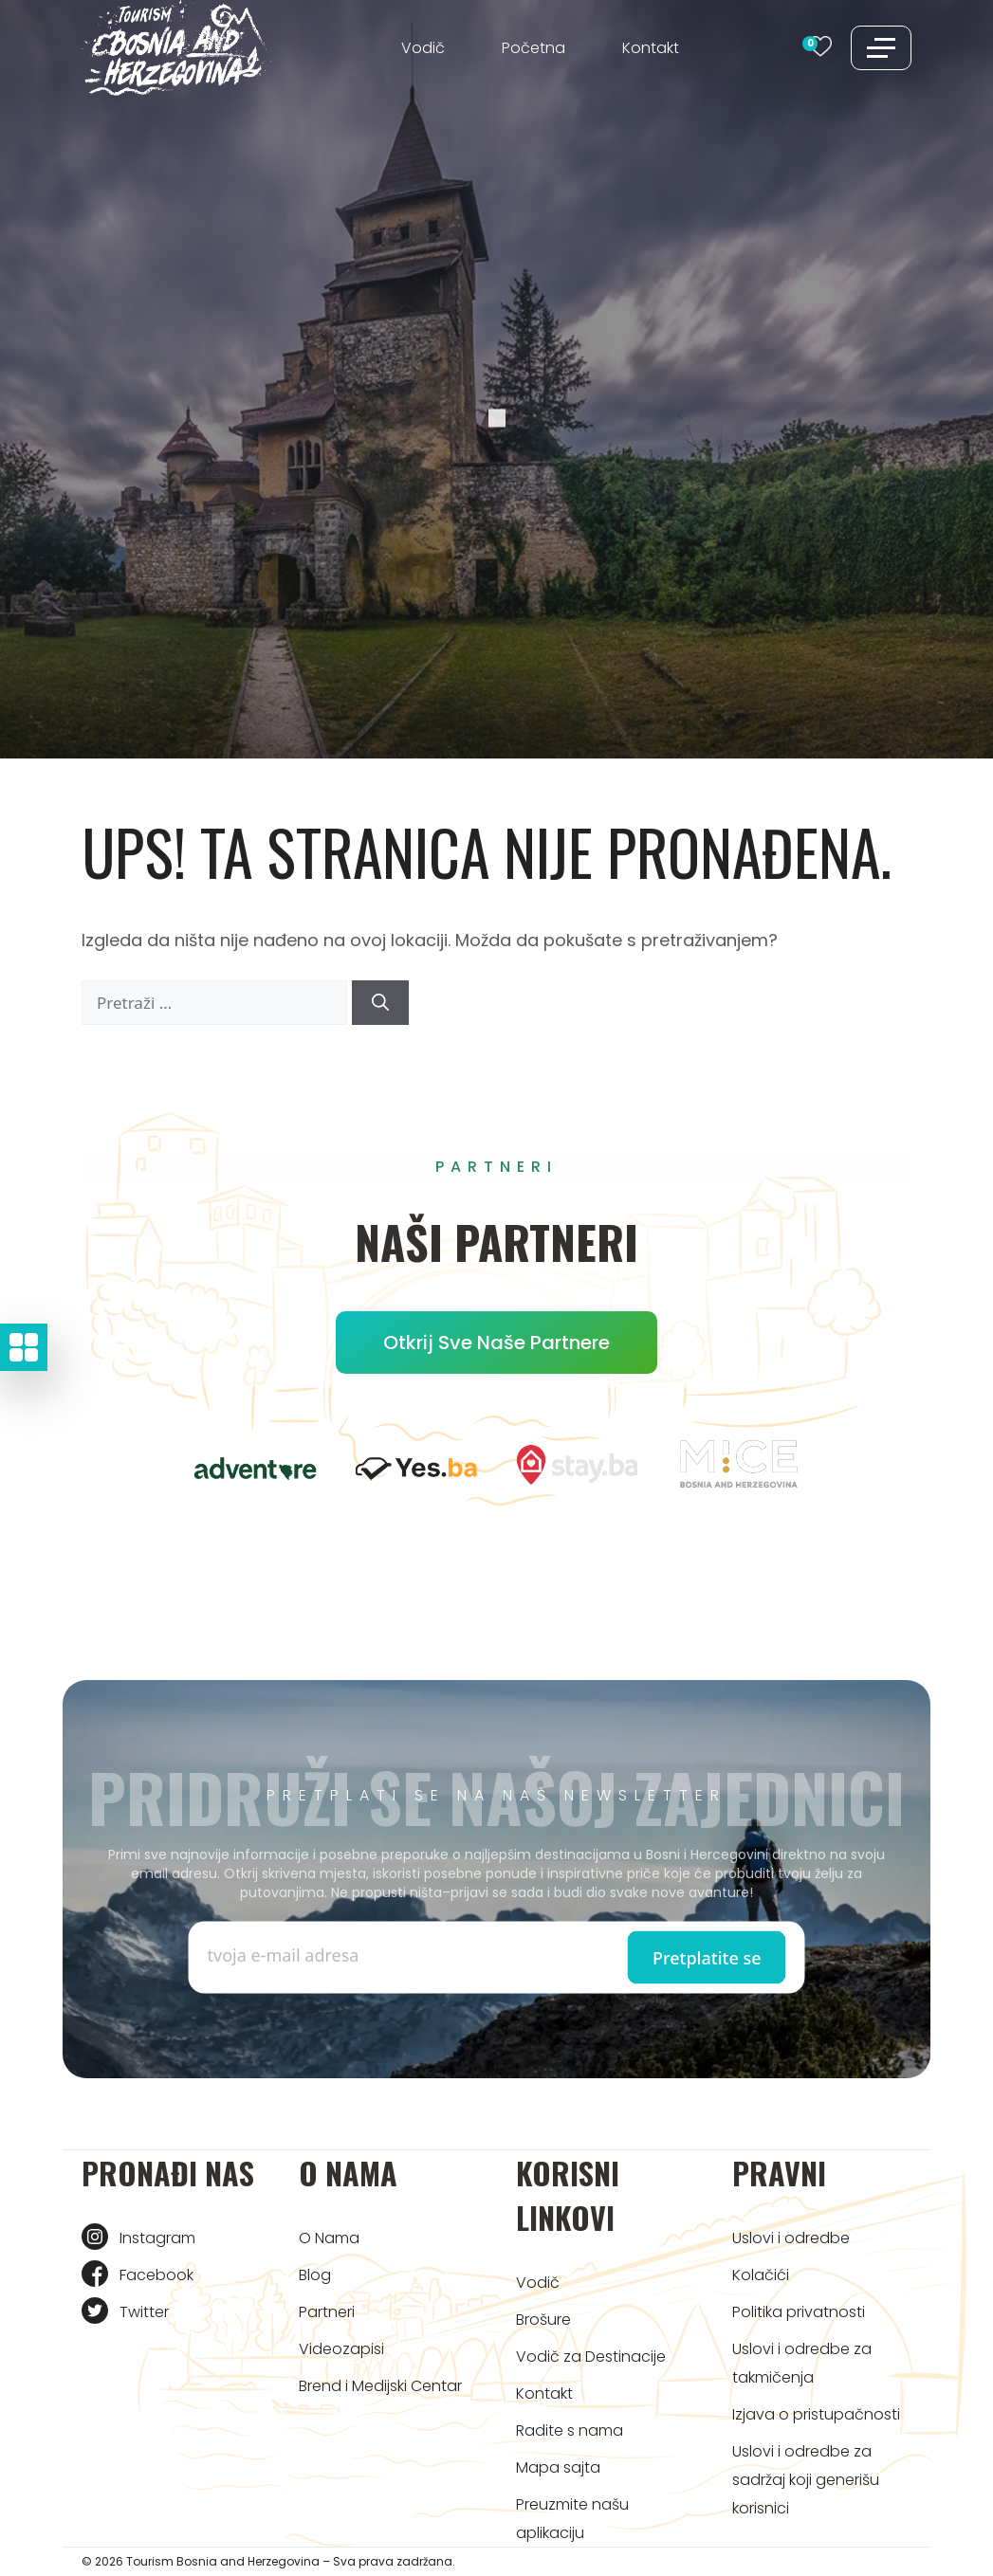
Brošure (543, 2319)
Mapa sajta (558, 2467)
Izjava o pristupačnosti (816, 2414)
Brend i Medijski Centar (380, 2386)
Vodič (423, 48)
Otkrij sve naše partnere (496, 1342)
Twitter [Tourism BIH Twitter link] (144, 2312)
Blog (315, 2275)
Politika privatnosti (798, 2312)
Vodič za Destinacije (591, 2356)
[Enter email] (352, 1955)
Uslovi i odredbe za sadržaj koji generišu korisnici (805, 2479)
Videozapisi (341, 2349)
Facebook (156, 2275)
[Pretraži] (380, 1003)
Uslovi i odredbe (791, 2238)
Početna (533, 48)
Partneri (327, 2312)
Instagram (157, 2238)
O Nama (329, 2238)
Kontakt (650, 48)
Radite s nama (569, 2430)
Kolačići (760, 2275)
